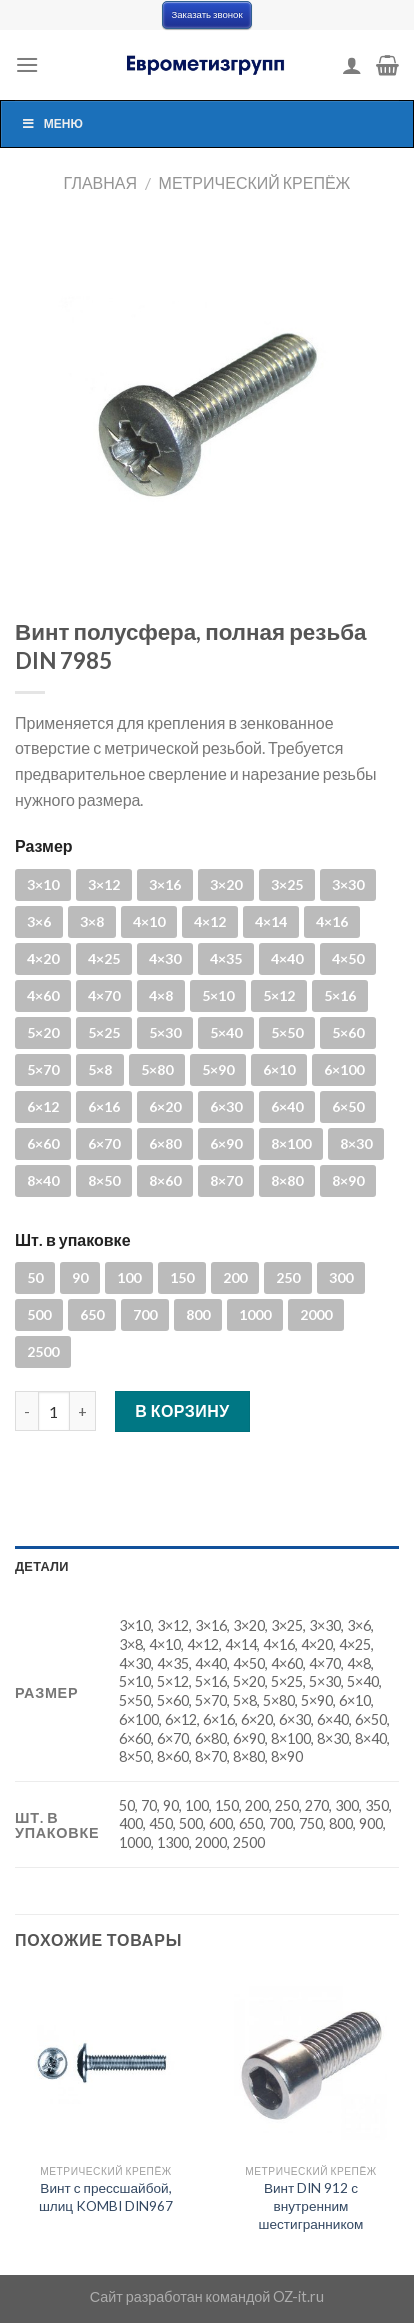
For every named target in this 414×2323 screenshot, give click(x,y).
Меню (52, 123)
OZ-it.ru (298, 2296)
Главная (100, 182)
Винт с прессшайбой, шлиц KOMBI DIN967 (106, 2197)
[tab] (207, 1566)
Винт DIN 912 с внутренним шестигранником (311, 2205)
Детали (42, 1566)
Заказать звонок (206, 14)
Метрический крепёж (255, 182)
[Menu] (27, 64)
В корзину (182, 1410)
